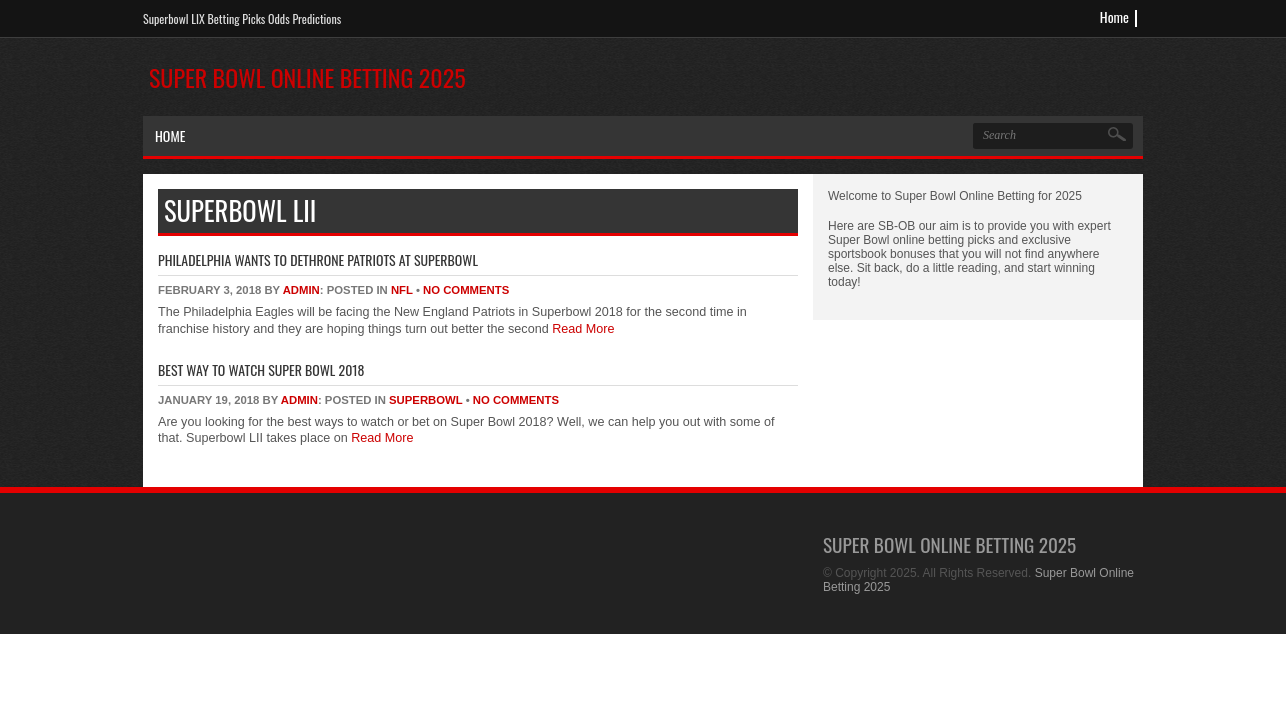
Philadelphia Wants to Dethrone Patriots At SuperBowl (318, 259)
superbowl (425, 400)
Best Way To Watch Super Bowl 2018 (261, 369)
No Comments (466, 290)
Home (1114, 16)
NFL (402, 290)
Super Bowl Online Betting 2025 (307, 77)
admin (301, 290)
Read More (582, 329)
